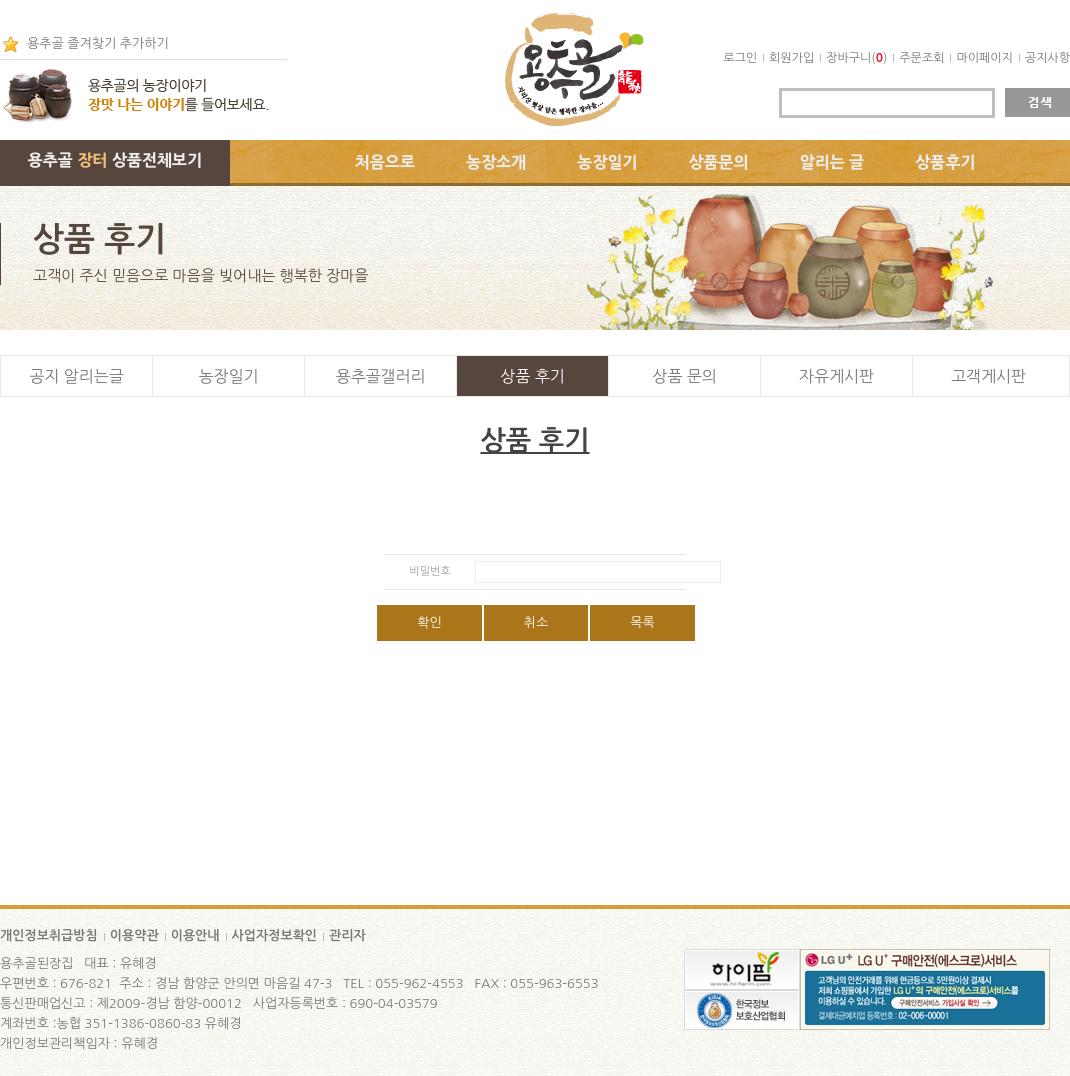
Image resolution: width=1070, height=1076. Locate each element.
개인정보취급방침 (49, 935)
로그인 (740, 58)
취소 (536, 622)
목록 (642, 622)
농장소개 (496, 162)
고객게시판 (988, 376)
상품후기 (945, 162)
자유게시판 (836, 376)
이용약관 (134, 935)
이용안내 (195, 935)
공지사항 (1047, 58)
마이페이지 (984, 58)
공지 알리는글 (76, 376)
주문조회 (921, 58)
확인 (429, 622)
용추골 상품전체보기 (115, 160)
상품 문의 (684, 376)
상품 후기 (532, 376)
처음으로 (385, 162)
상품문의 (719, 162)
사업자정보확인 (275, 935)
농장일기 (607, 162)
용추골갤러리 (380, 376)
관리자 (347, 935)
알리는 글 (832, 162)
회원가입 (791, 58)
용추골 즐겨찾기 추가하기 (98, 43)
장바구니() (856, 58)
